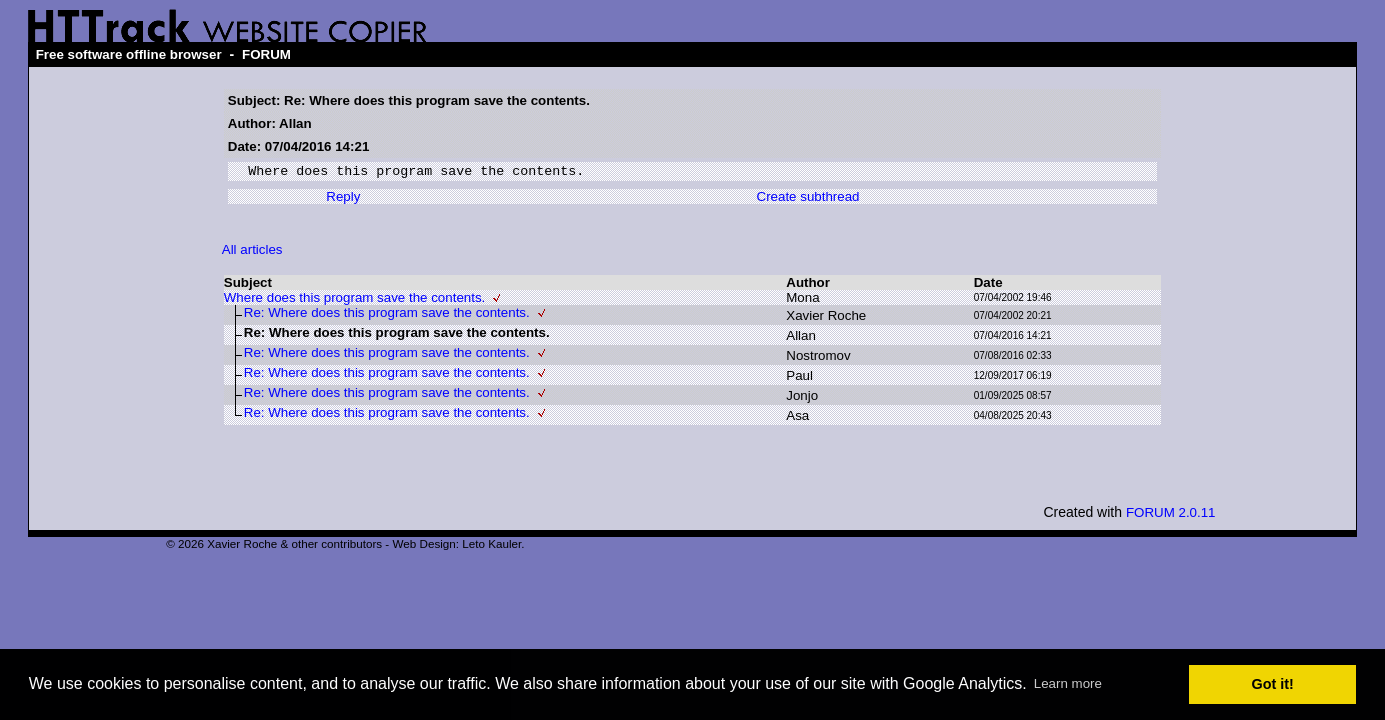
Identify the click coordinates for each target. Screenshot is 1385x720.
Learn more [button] (1068, 683)
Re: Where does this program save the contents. (387, 315)
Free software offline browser (129, 54)
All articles (252, 252)
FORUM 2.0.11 (1171, 515)
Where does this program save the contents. (355, 300)
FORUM (266, 54)
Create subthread (808, 199)
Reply (343, 199)
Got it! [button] (1273, 684)
